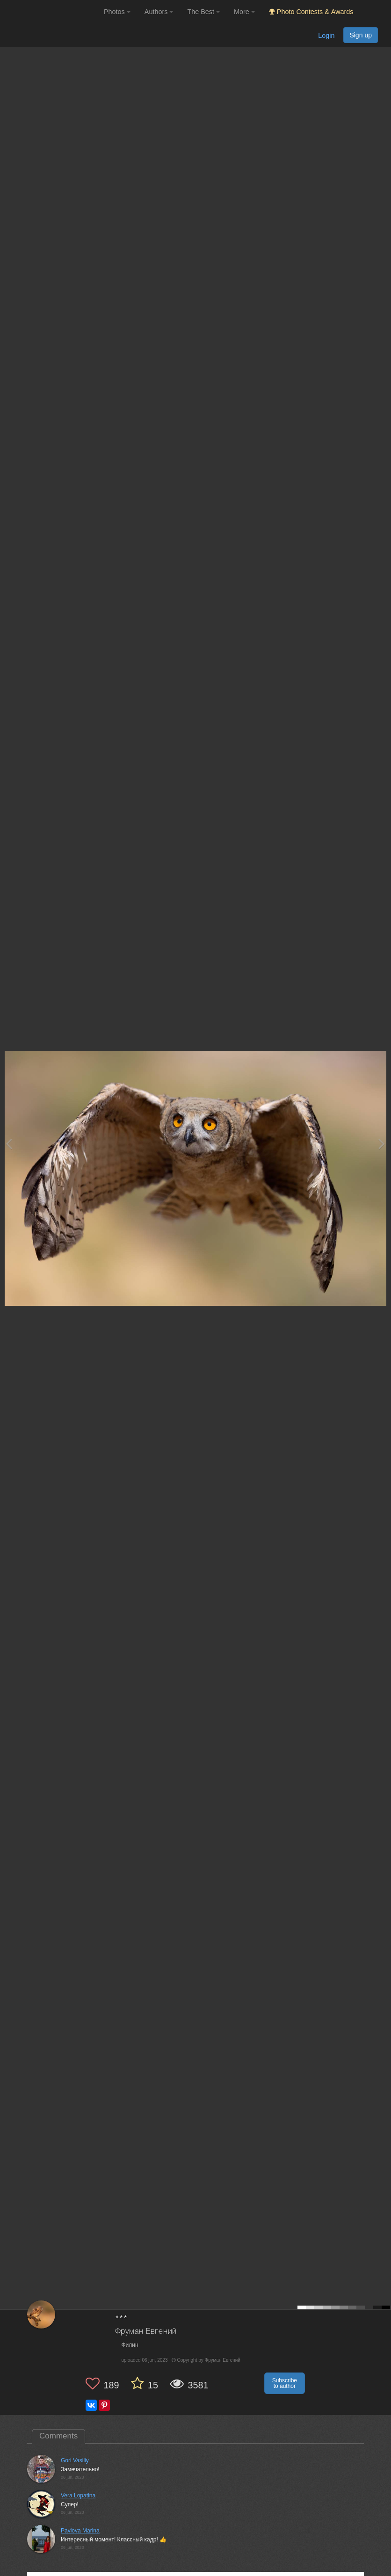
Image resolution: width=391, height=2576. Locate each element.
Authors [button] (159, 11)
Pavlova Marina (80, 2530)
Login (326, 35)
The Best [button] (203, 11)
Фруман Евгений (146, 2331)
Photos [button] (117, 11)
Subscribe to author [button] (284, 2383)
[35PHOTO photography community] (51, 12)
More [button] (244, 11)
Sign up (360, 35)
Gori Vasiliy (75, 2460)
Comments (58, 2435)
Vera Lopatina (78, 2495)
